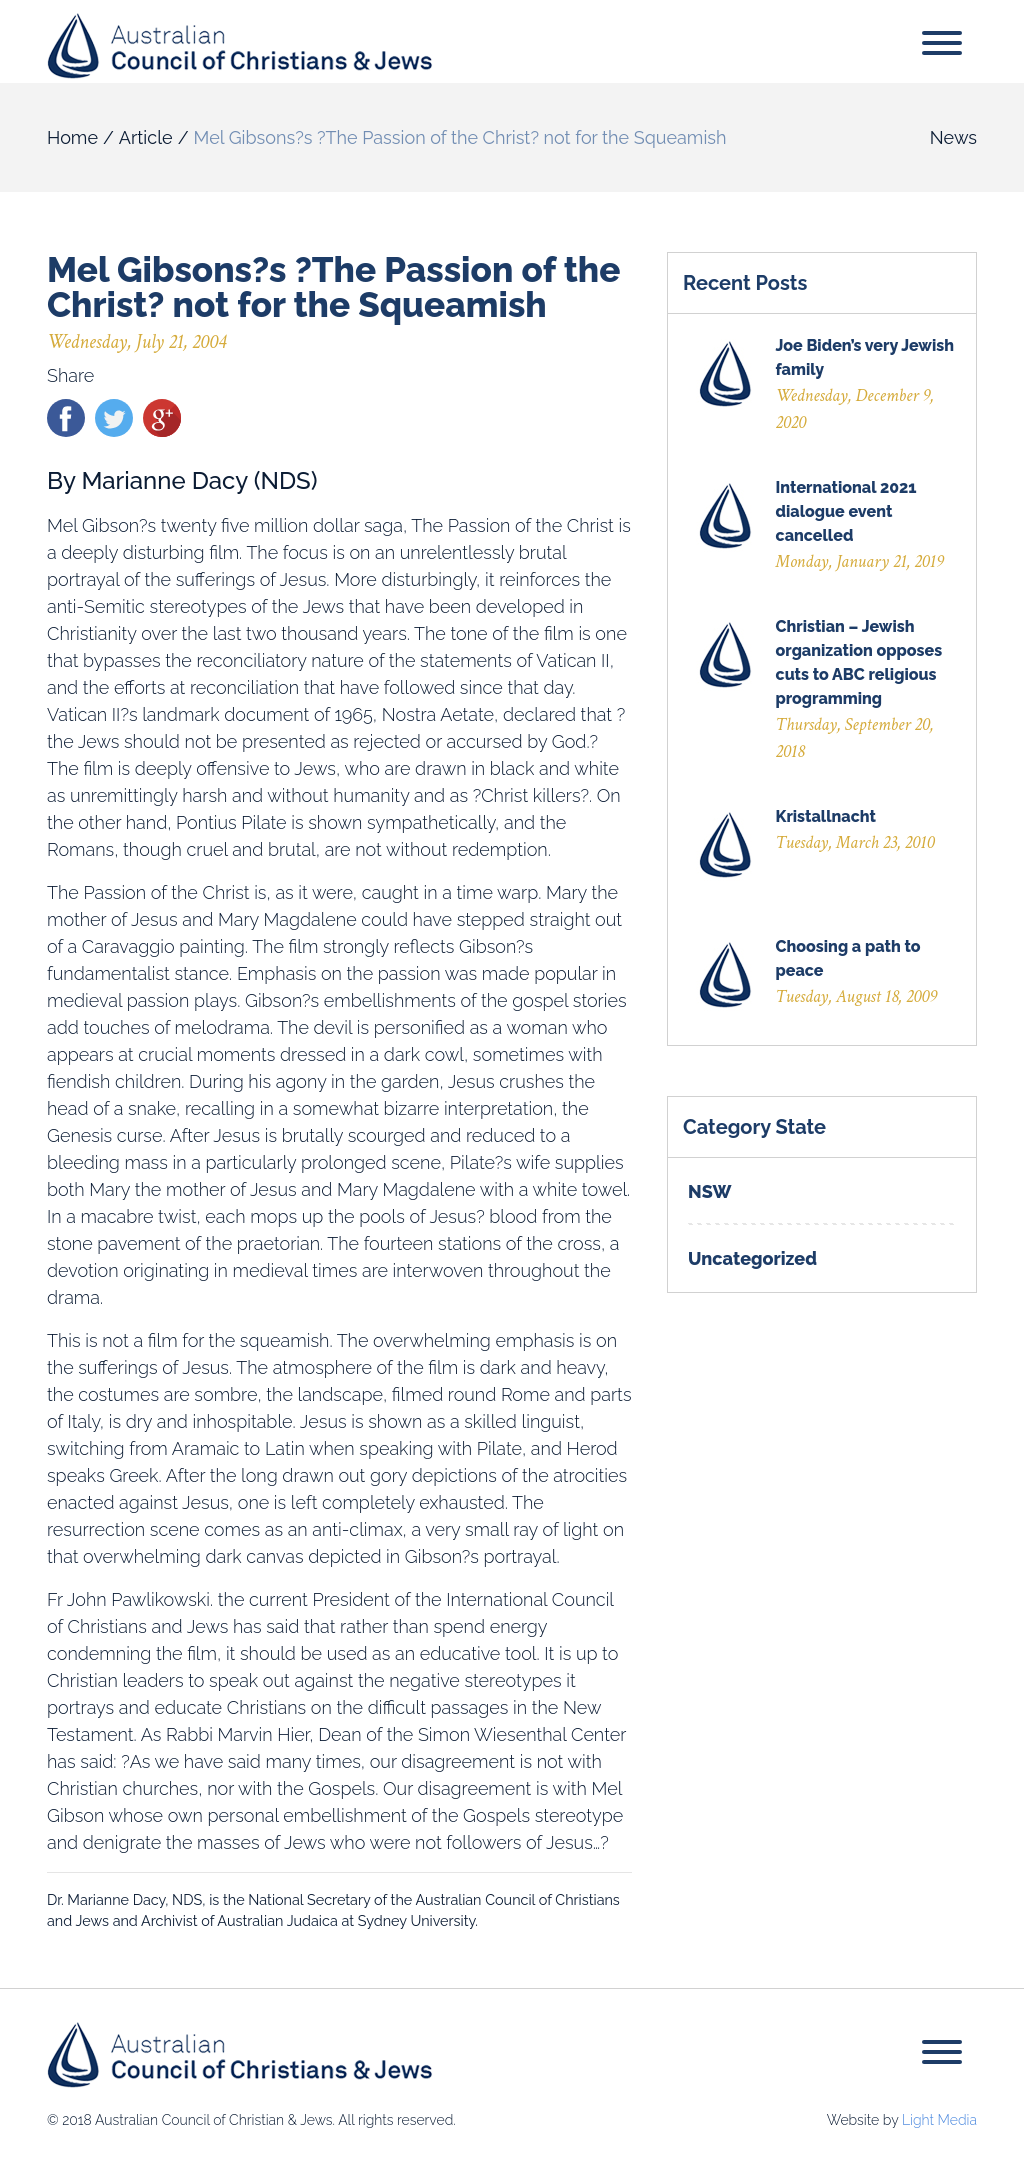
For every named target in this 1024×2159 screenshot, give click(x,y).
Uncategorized (752, 1258)
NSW (709, 1191)
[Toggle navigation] (942, 46)
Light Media (939, 2120)
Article (146, 137)
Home (72, 137)
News (953, 137)
